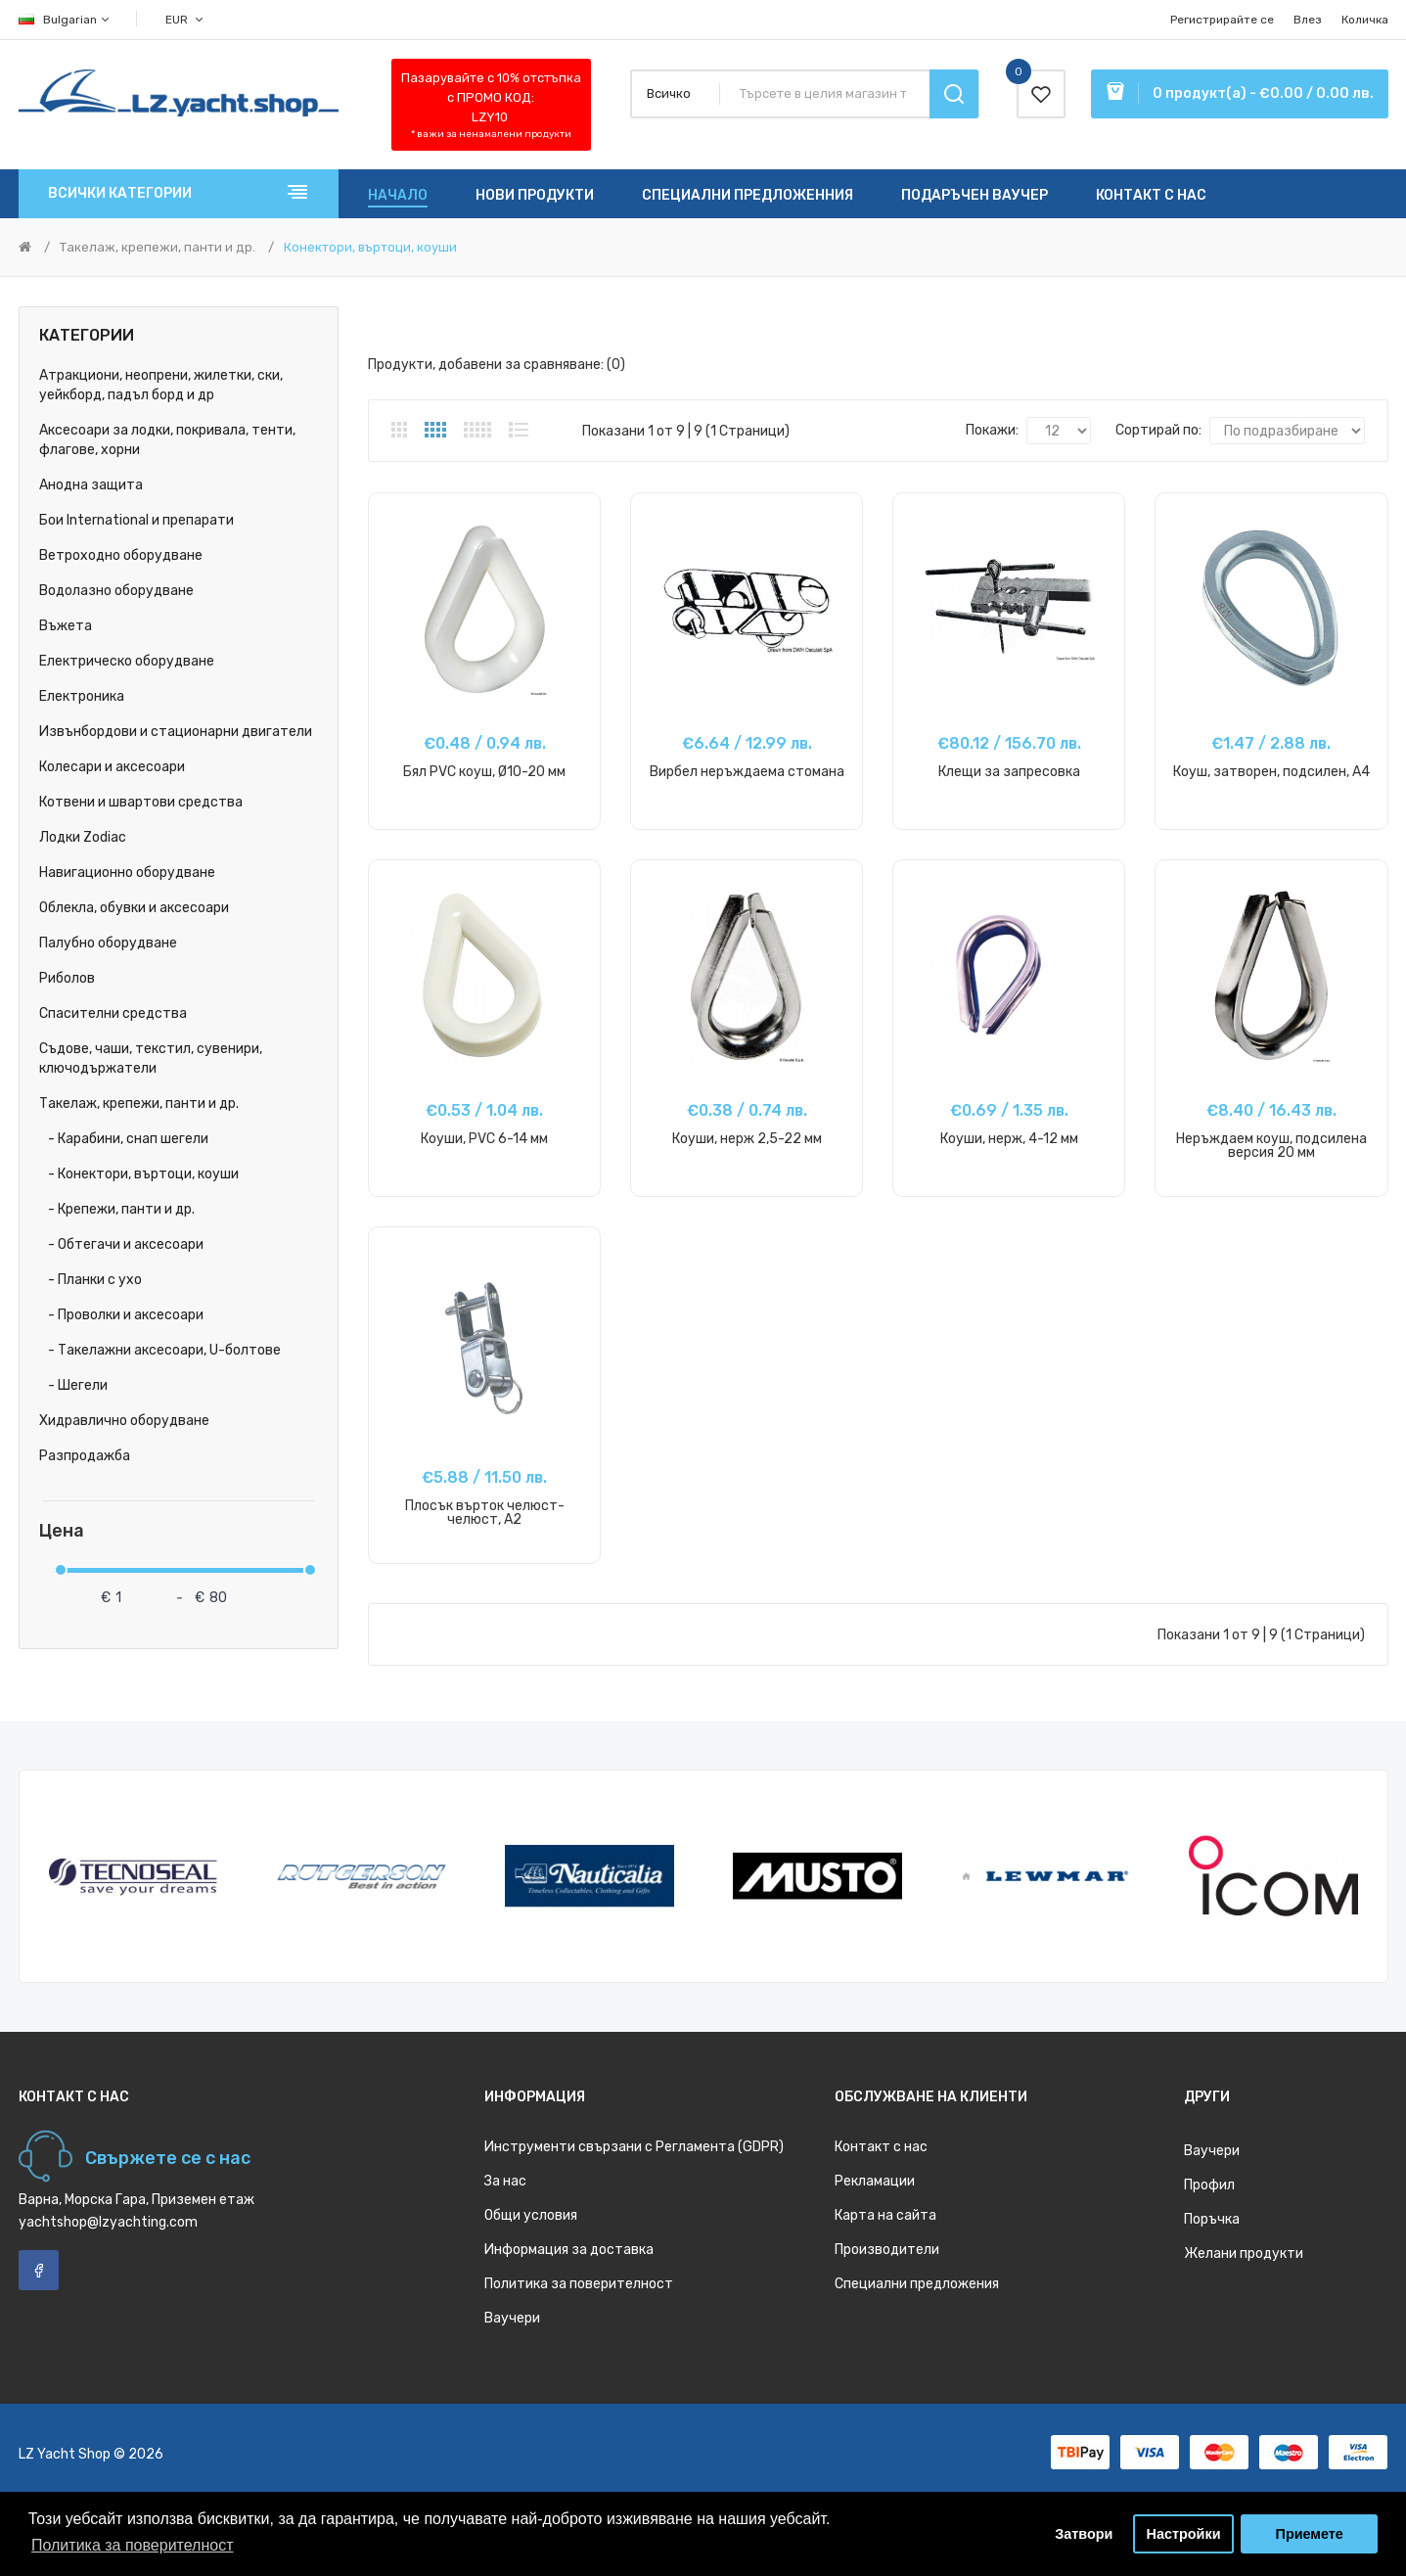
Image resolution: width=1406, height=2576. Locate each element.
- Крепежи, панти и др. (117, 1209)
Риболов (67, 978)
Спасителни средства (113, 1013)
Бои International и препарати (136, 520)
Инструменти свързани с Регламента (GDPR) (634, 2147)
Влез (1307, 19)
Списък (518, 429)
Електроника (81, 696)
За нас (505, 2181)
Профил (1209, 2185)
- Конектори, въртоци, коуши (139, 1174)
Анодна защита (91, 485)
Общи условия (530, 2215)
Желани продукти (1243, 2253)
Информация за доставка (569, 2249)
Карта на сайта (885, 2215)
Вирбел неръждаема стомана (747, 771)
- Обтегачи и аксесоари (121, 1244)
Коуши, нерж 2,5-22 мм (747, 1138)
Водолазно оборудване (116, 590)
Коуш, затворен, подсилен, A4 (1271, 771)
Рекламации (875, 2181)
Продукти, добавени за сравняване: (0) (496, 364)
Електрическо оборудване (126, 661)
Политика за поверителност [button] (132, 2545)
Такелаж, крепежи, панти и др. (157, 247)
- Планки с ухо (90, 1279)
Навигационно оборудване (127, 872)
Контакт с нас (881, 2147)
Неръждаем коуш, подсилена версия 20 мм (1271, 1145)
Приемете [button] (1309, 2534)
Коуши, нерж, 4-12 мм (1009, 1138)
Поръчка (1212, 2219)
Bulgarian (65, 19)
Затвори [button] (1083, 2534)
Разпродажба (84, 1456)
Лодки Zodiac (82, 837)
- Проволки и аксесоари (121, 1315)
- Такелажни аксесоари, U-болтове (160, 1350)
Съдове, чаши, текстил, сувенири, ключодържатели (150, 1058)
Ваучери (512, 2318)
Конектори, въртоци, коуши (370, 247)
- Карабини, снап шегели (123, 1138)
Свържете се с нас (167, 2158)
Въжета (65, 626)
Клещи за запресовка (1009, 771)
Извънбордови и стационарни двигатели (175, 731)
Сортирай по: (1158, 430)
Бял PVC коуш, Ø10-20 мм (484, 771)
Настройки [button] (1184, 2534)
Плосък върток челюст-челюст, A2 (485, 1512)
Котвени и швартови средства (141, 802)
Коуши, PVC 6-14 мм (484, 1138)
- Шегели (73, 1385)
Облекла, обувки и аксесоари (134, 907)
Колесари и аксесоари (112, 767)
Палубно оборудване (108, 943)
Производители (887, 2249)
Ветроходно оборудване (121, 555)
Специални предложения (917, 2284)
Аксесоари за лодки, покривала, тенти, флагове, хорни (167, 440)
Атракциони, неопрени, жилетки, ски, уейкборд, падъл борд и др (161, 385)
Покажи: (992, 430)
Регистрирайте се (1222, 19)
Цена (61, 1531)
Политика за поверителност (578, 2284)
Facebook (39, 2270)
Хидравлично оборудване (124, 1420)
